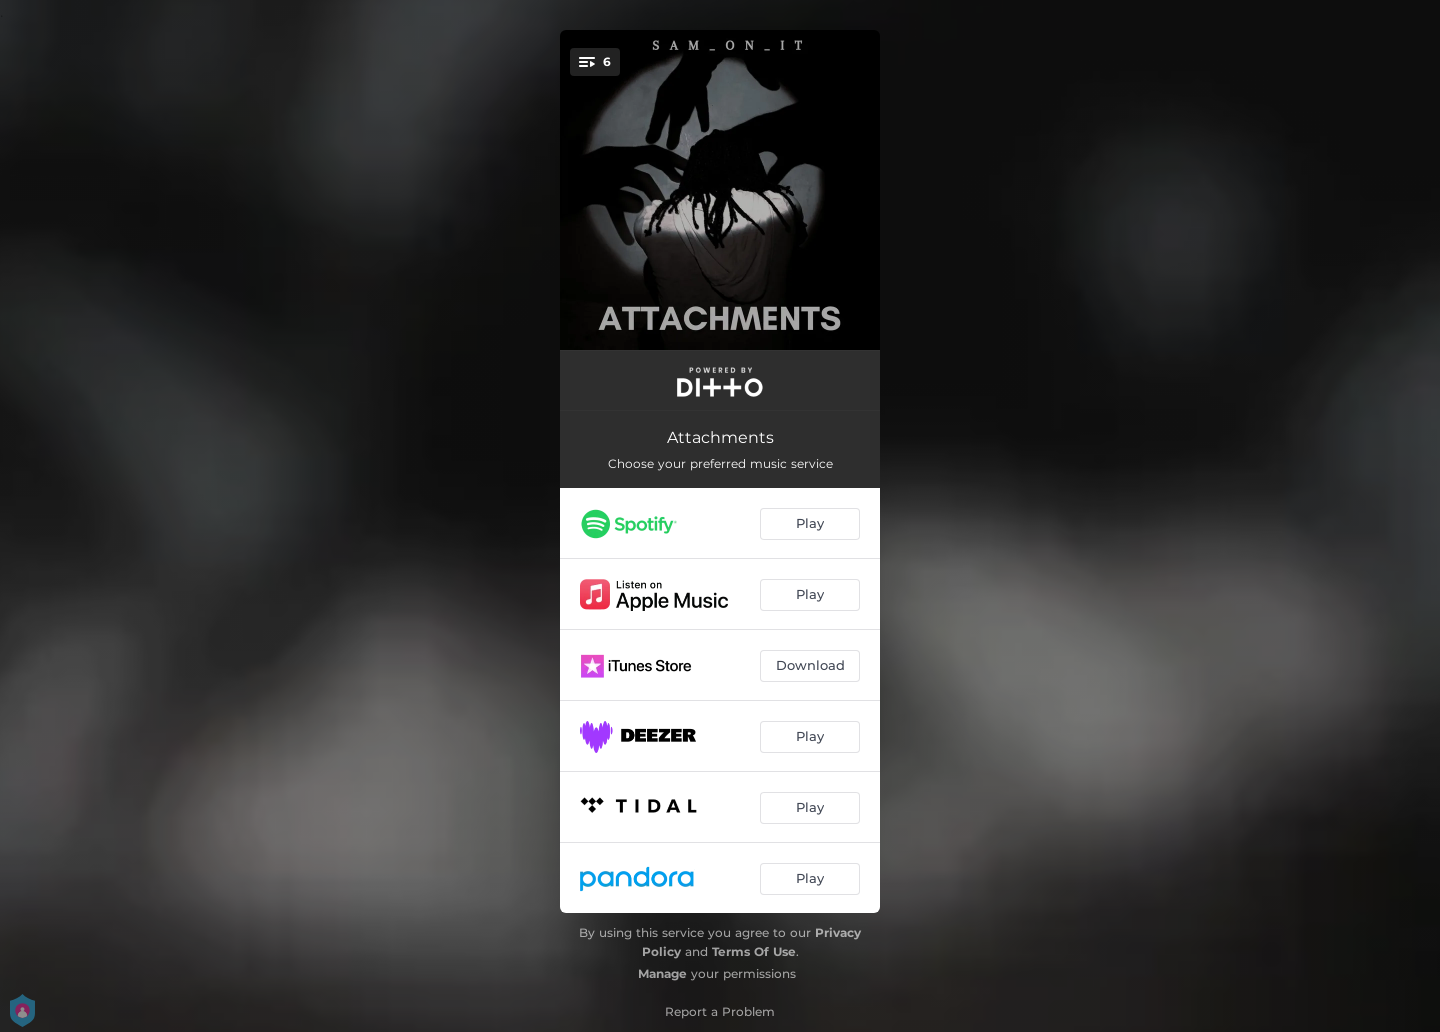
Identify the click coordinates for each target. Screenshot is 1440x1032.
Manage (662, 973)
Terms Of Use (754, 951)
